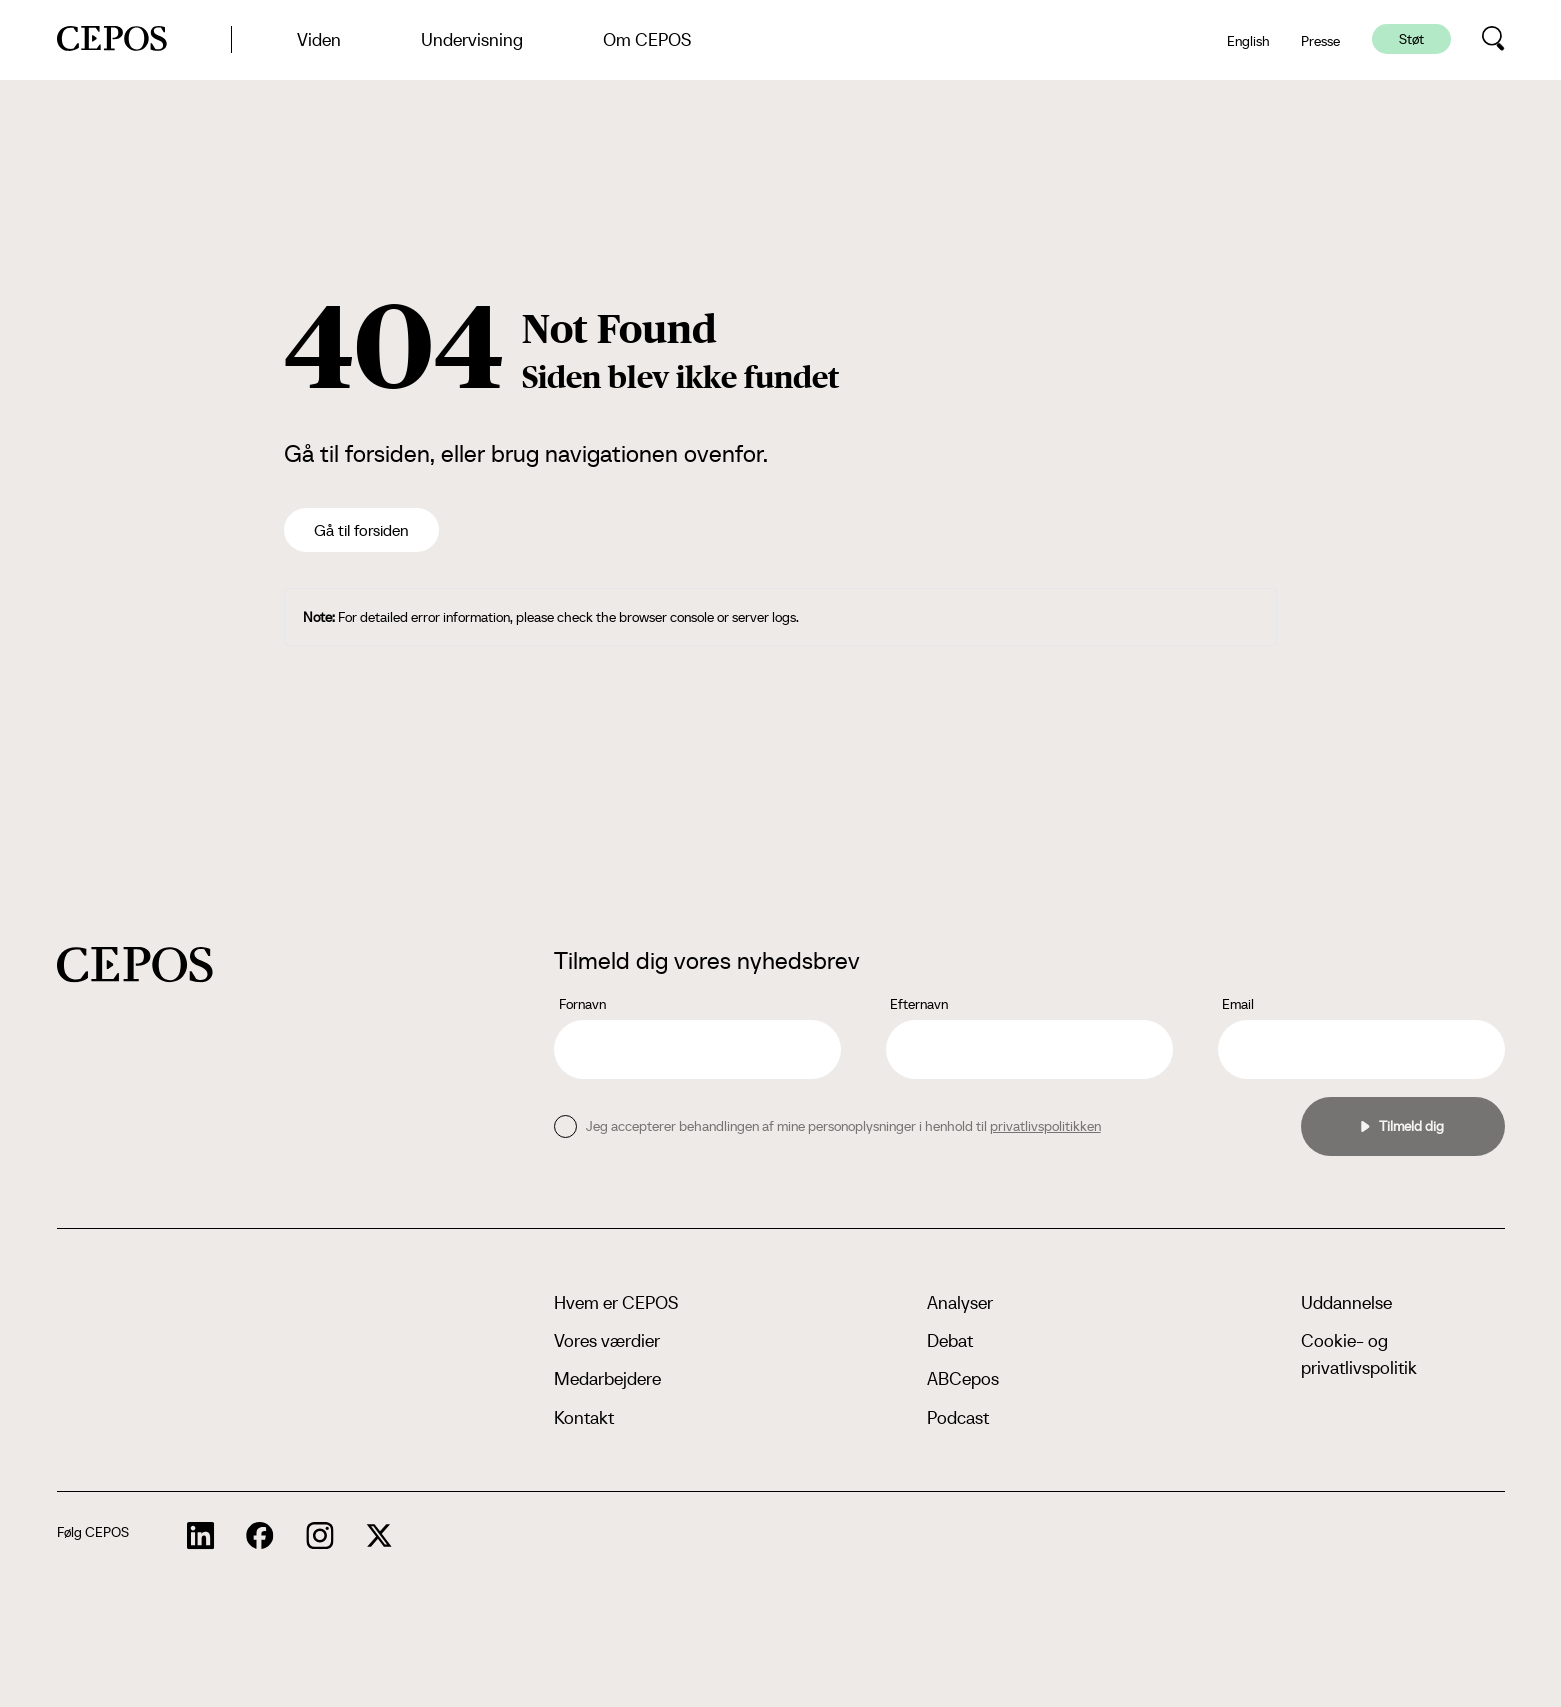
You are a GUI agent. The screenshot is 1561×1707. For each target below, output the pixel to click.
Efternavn (919, 1004)
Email (1238, 1004)
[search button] (1493, 39)
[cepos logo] (135, 964)
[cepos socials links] (201, 1536)
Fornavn (582, 1004)
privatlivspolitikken (1045, 1126)
